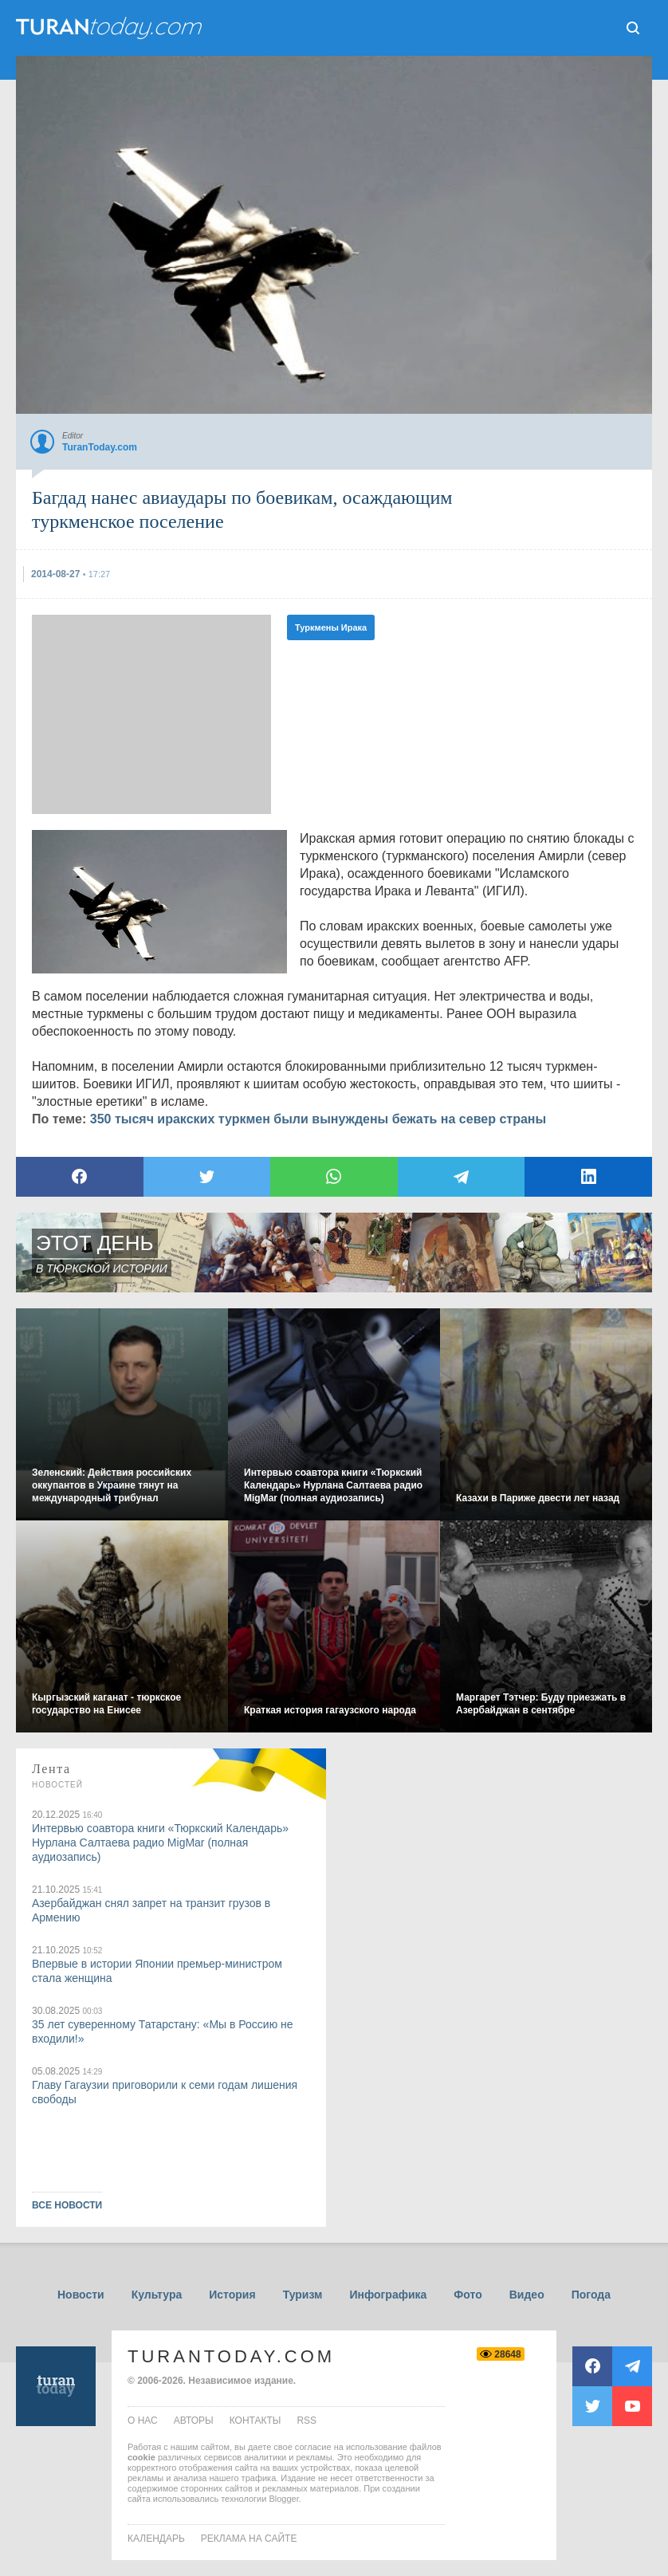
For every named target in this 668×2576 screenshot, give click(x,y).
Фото (467, 2294)
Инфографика (387, 2294)
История (232, 2294)
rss (306, 2420)
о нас (143, 2420)
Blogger (283, 2498)
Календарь (156, 2538)
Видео (526, 2294)
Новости (80, 2294)
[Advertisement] (151, 714)
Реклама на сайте (249, 2538)
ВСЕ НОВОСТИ (67, 2205)
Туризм (303, 2294)
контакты (255, 2420)
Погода (591, 2294)
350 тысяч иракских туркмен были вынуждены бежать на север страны (318, 1119)
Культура (157, 2294)
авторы (194, 2420)
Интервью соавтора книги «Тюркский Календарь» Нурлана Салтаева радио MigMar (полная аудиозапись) (160, 1842)
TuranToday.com (231, 2356)
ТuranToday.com (111, 28)
